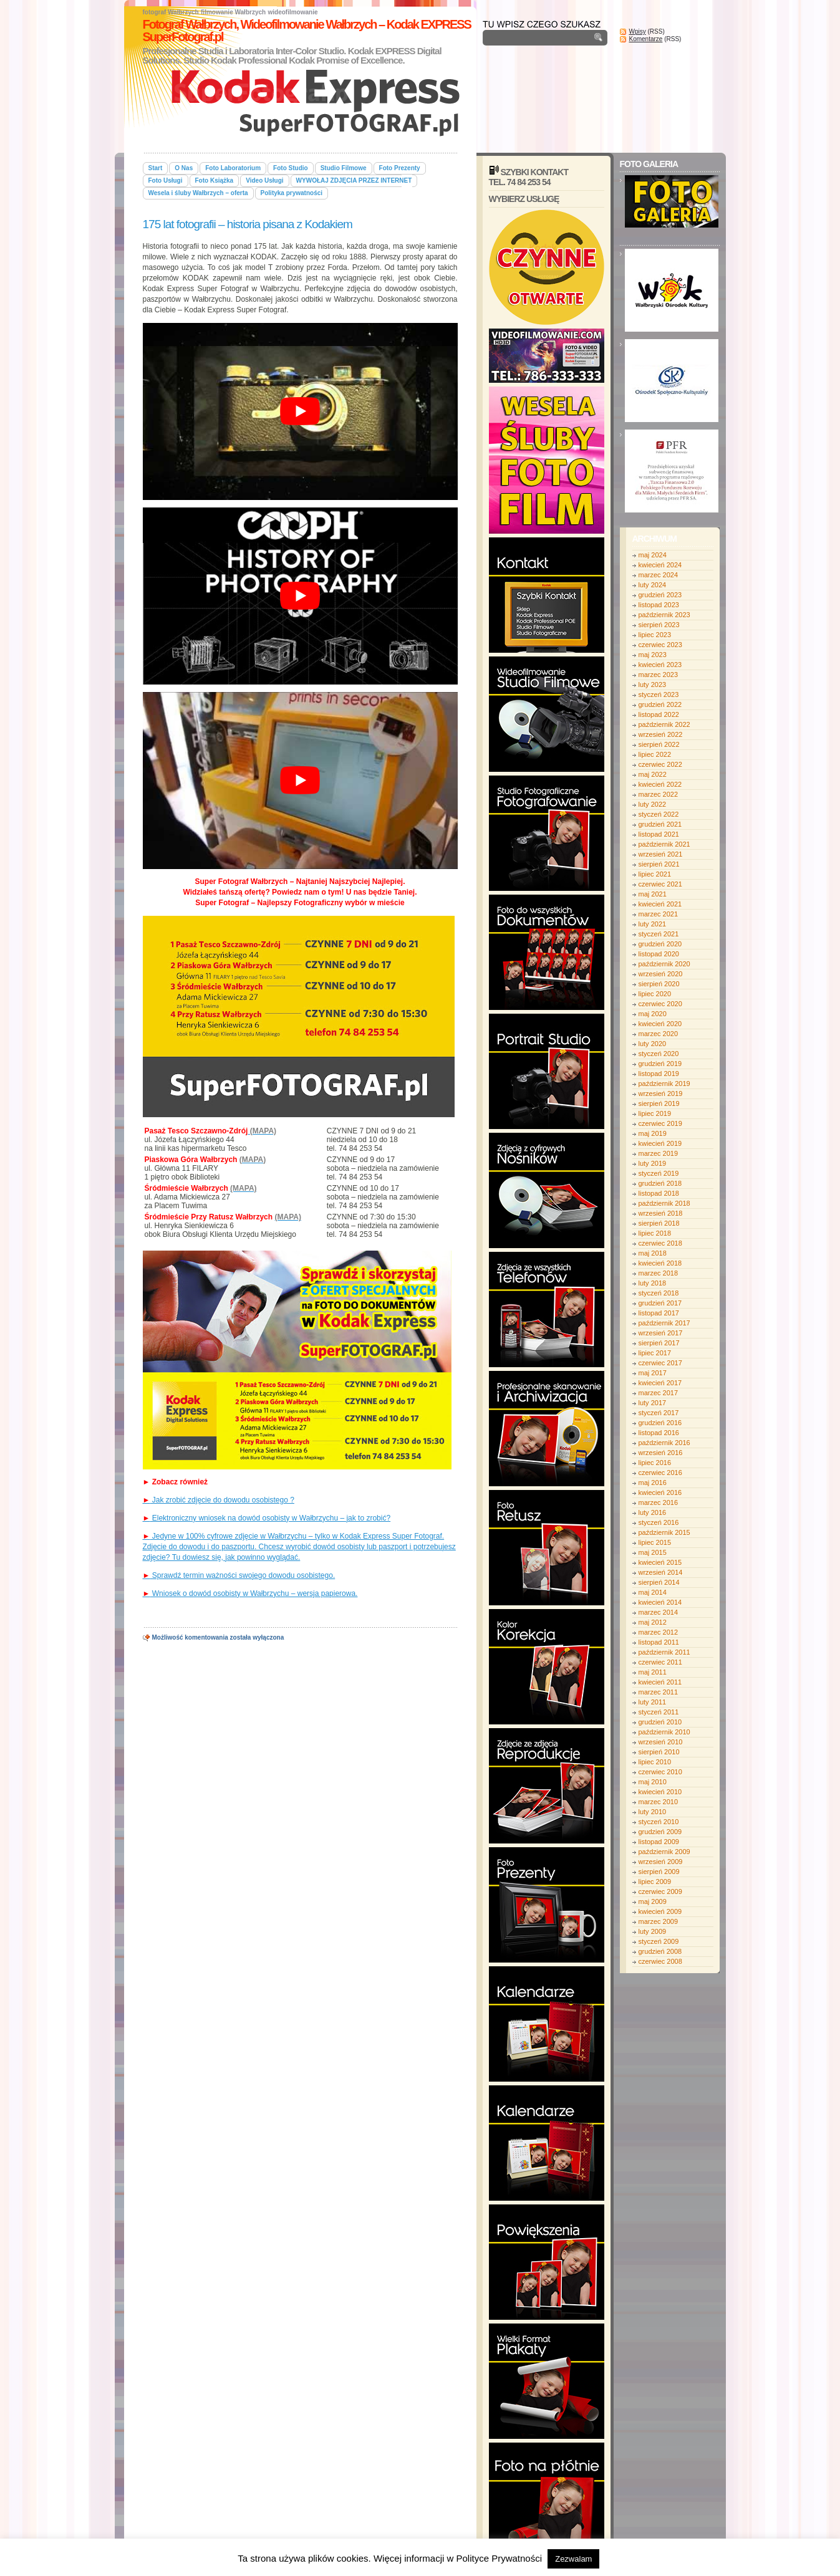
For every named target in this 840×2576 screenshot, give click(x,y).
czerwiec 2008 (660, 1961)
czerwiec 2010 (660, 1772)
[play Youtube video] (300, 411)
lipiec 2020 (655, 993)
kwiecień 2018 (660, 1263)
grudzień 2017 (660, 1303)
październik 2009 (664, 1851)
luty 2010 (653, 1811)
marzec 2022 (658, 794)
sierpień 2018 (659, 1223)
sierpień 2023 (659, 624)
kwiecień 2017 (660, 1383)
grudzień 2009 (660, 1831)
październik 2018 (664, 1203)
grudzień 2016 (660, 1422)
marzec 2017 (658, 1392)
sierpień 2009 (659, 1871)
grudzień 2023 (660, 594)
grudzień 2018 (660, 1183)
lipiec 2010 (655, 1762)
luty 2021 (653, 924)
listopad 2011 (659, 1642)
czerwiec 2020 (660, 1003)
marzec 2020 (658, 1033)
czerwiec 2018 (660, 1243)
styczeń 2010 (659, 1821)
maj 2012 (653, 1622)
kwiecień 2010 (660, 1791)
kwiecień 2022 (660, 784)
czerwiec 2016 (660, 1472)
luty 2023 (653, 684)
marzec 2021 (658, 914)
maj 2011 (653, 1672)
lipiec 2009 (655, 1881)
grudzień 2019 (660, 1063)
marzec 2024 (658, 575)
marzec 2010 (658, 1801)
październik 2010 (664, 1732)
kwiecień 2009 (660, 1911)
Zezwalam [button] (573, 2559)
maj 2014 (653, 1592)
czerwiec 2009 (660, 1891)
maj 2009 (653, 1901)
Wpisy (637, 31)
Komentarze (646, 39)
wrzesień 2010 (661, 1742)
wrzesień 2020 (661, 974)
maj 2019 (653, 1133)
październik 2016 (664, 1442)
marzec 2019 (658, 1153)
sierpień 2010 (659, 1752)
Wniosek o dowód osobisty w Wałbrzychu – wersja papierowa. (250, 1593)
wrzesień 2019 (661, 1093)
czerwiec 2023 (660, 644)
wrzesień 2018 (661, 1213)
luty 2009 (653, 1931)
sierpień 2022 (659, 744)
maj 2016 (653, 1482)
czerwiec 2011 (660, 1662)
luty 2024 (653, 585)
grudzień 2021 (660, 824)
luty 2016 (653, 1512)
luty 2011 (653, 1702)
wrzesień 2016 (661, 1452)
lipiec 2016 (655, 1462)
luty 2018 (653, 1283)
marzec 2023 (658, 674)
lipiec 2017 (655, 1353)
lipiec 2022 (655, 754)
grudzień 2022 (660, 704)
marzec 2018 (658, 1273)
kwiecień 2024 (660, 565)
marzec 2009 (658, 1921)
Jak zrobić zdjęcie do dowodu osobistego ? (218, 1500)
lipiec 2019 (655, 1113)
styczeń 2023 (659, 694)
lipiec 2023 (655, 634)
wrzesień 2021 (661, 854)
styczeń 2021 (659, 934)
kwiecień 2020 (660, 1023)
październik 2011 (664, 1652)
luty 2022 (653, 804)
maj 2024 (653, 555)
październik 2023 (664, 614)
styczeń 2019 (659, 1173)
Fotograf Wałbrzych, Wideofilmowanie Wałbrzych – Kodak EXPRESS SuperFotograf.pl (307, 30)
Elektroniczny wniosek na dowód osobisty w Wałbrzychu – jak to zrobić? (267, 1518)
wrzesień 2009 (661, 1861)
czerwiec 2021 (660, 884)
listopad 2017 (659, 1313)
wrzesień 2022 (661, 734)
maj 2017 (653, 1373)
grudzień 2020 (660, 944)
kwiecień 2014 (660, 1602)
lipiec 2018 (655, 1233)
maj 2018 (653, 1253)
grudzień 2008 (660, 1951)
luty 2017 (653, 1402)
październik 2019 (664, 1083)
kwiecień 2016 (660, 1492)
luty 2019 (653, 1163)
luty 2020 (653, 1043)
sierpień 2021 (659, 864)
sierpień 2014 (659, 1582)
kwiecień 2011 (660, 1682)
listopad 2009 (659, 1841)
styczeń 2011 (659, 1712)
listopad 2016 (659, 1432)
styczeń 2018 (659, 1293)
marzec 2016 (658, 1502)
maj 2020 (653, 1013)
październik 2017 (664, 1323)
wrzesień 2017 (661, 1333)
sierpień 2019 (659, 1103)
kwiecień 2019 (660, 1143)
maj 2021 (653, 894)
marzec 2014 (658, 1612)
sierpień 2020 (659, 984)
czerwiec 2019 (660, 1123)
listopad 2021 (659, 834)
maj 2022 (653, 774)
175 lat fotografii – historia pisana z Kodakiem (247, 224)
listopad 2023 (659, 604)
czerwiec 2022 (660, 764)
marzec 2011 (658, 1692)
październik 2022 (664, 724)
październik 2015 (664, 1532)
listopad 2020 (659, 954)
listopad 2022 (659, 714)
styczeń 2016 (659, 1522)
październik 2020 (664, 964)
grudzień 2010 (660, 1722)
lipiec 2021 (655, 874)
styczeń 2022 (659, 814)
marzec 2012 (658, 1632)
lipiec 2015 (655, 1542)
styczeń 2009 (659, 1941)
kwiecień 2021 (660, 904)
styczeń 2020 (659, 1053)
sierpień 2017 (659, 1343)
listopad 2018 (659, 1193)
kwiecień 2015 (660, 1562)
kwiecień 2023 (660, 664)
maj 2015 (653, 1552)
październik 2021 (664, 844)
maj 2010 (653, 1781)
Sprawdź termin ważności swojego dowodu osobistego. (239, 1575)
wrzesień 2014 (661, 1572)
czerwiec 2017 (660, 1363)
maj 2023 (653, 654)
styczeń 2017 (659, 1412)
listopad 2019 (659, 1073)
